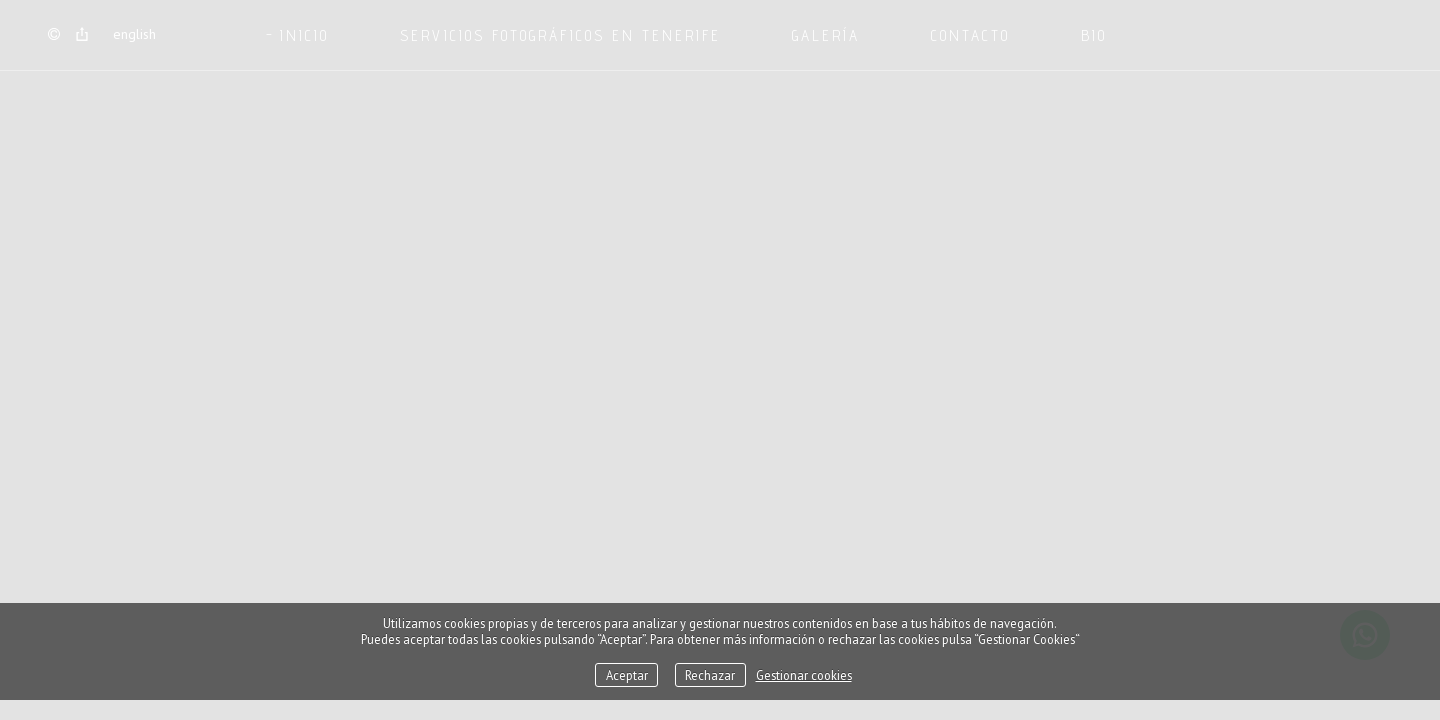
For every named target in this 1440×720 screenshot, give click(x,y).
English (134, 34)
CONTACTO (970, 35)
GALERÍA (826, 35)
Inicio (304, 35)
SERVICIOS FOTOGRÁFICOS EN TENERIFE (560, 35)
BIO (1094, 35)
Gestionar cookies (804, 675)
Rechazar (710, 675)
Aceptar (627, 675)
